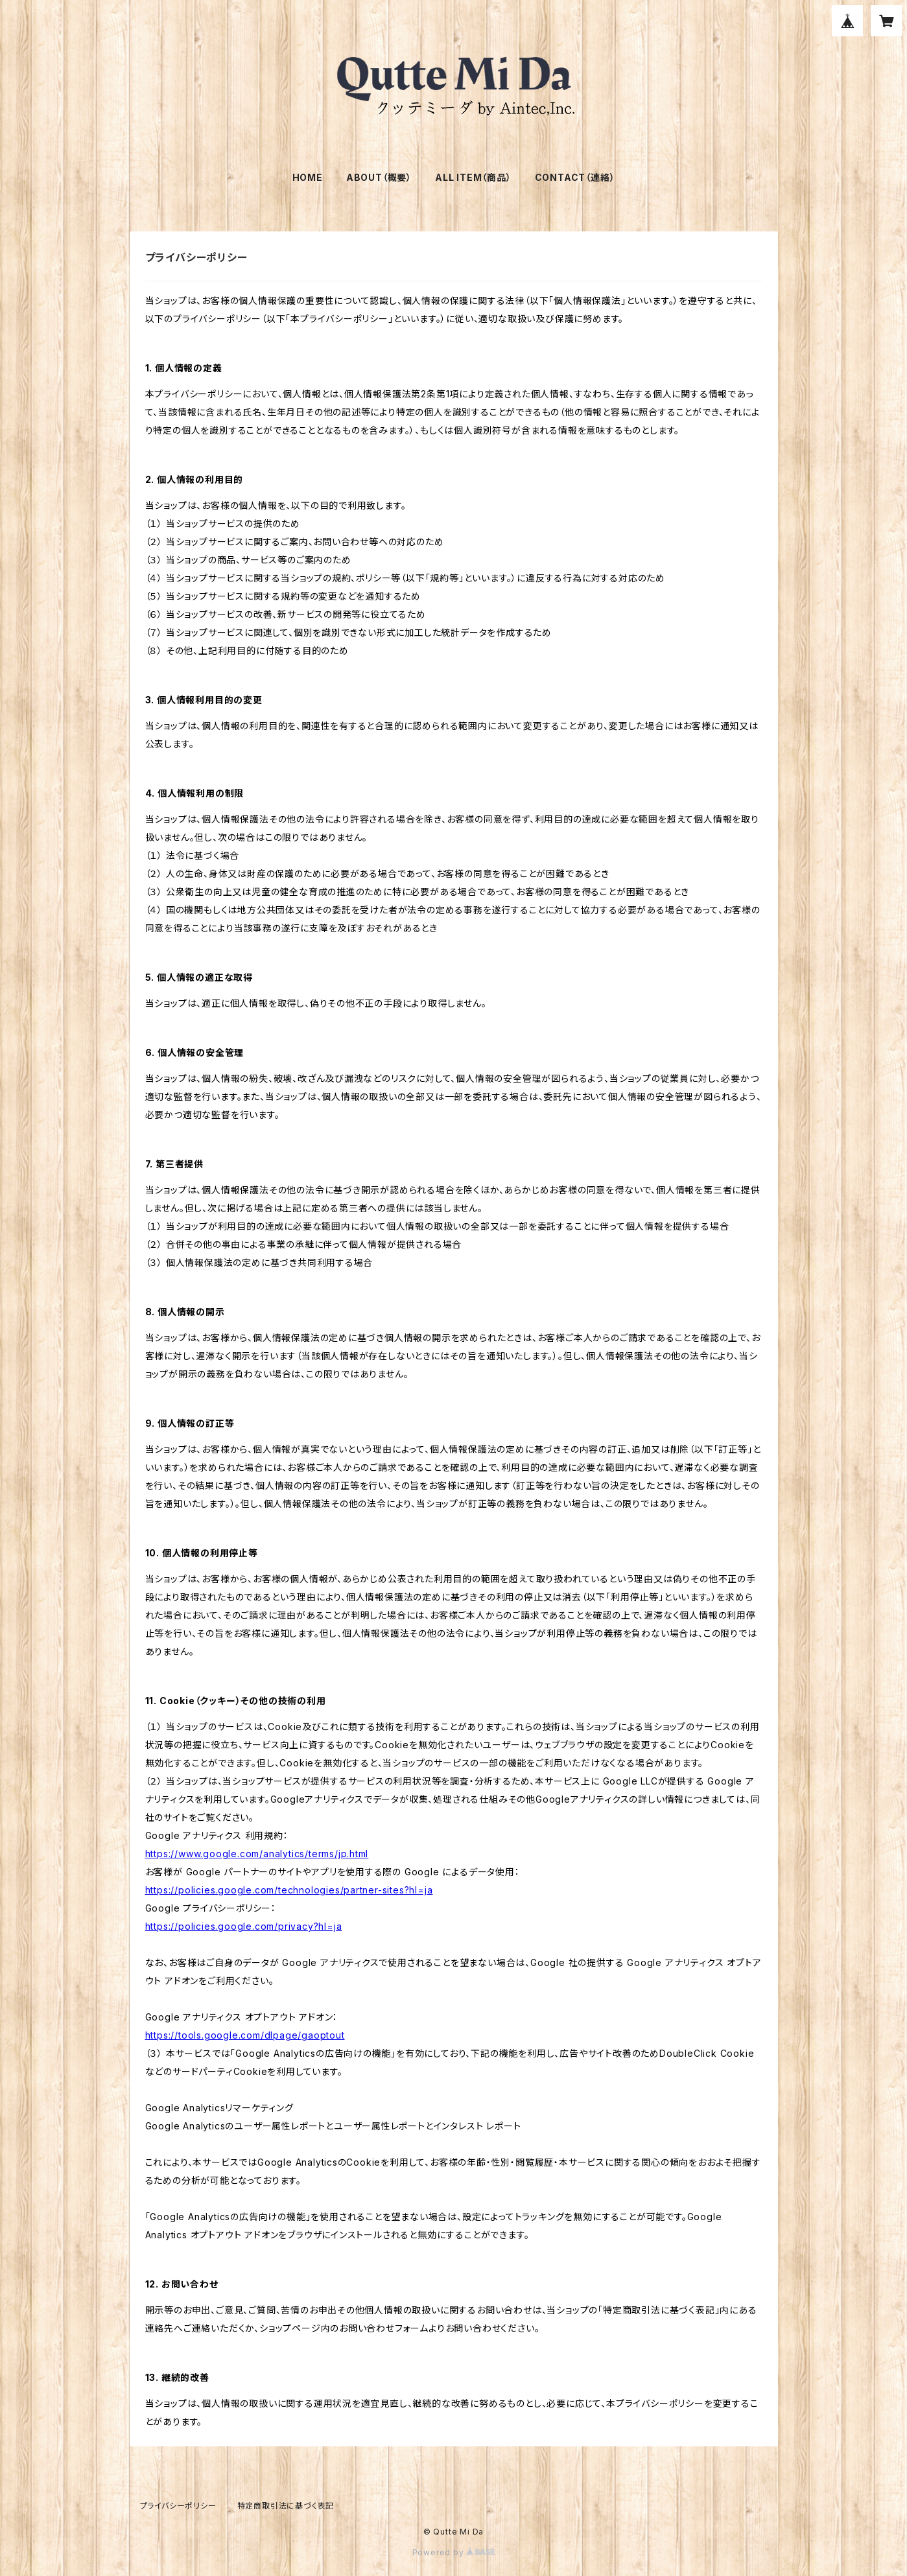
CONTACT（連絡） (575, 177)
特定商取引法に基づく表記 (286, 2506)
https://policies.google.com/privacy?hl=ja (243, 1926)
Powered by (453, 2552)
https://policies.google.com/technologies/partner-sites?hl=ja (289, 1889)
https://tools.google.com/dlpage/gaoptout (245, 2035)
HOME (307, 177)
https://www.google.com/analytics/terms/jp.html (257, 1853)
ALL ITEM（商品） (473, 177)
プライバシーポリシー (178, 2506)
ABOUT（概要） (379, 177)
